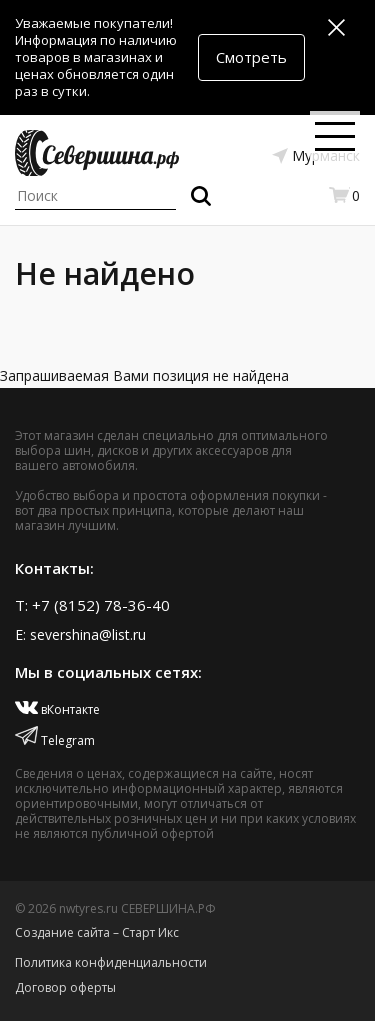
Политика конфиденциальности (111, 962)
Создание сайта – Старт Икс (97, 932)
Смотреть (251, 57)
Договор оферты (65, 987)
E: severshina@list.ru (80, 634)
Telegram (55, 740)
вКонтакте (57, 709)
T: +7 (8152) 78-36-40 (92, 605)
